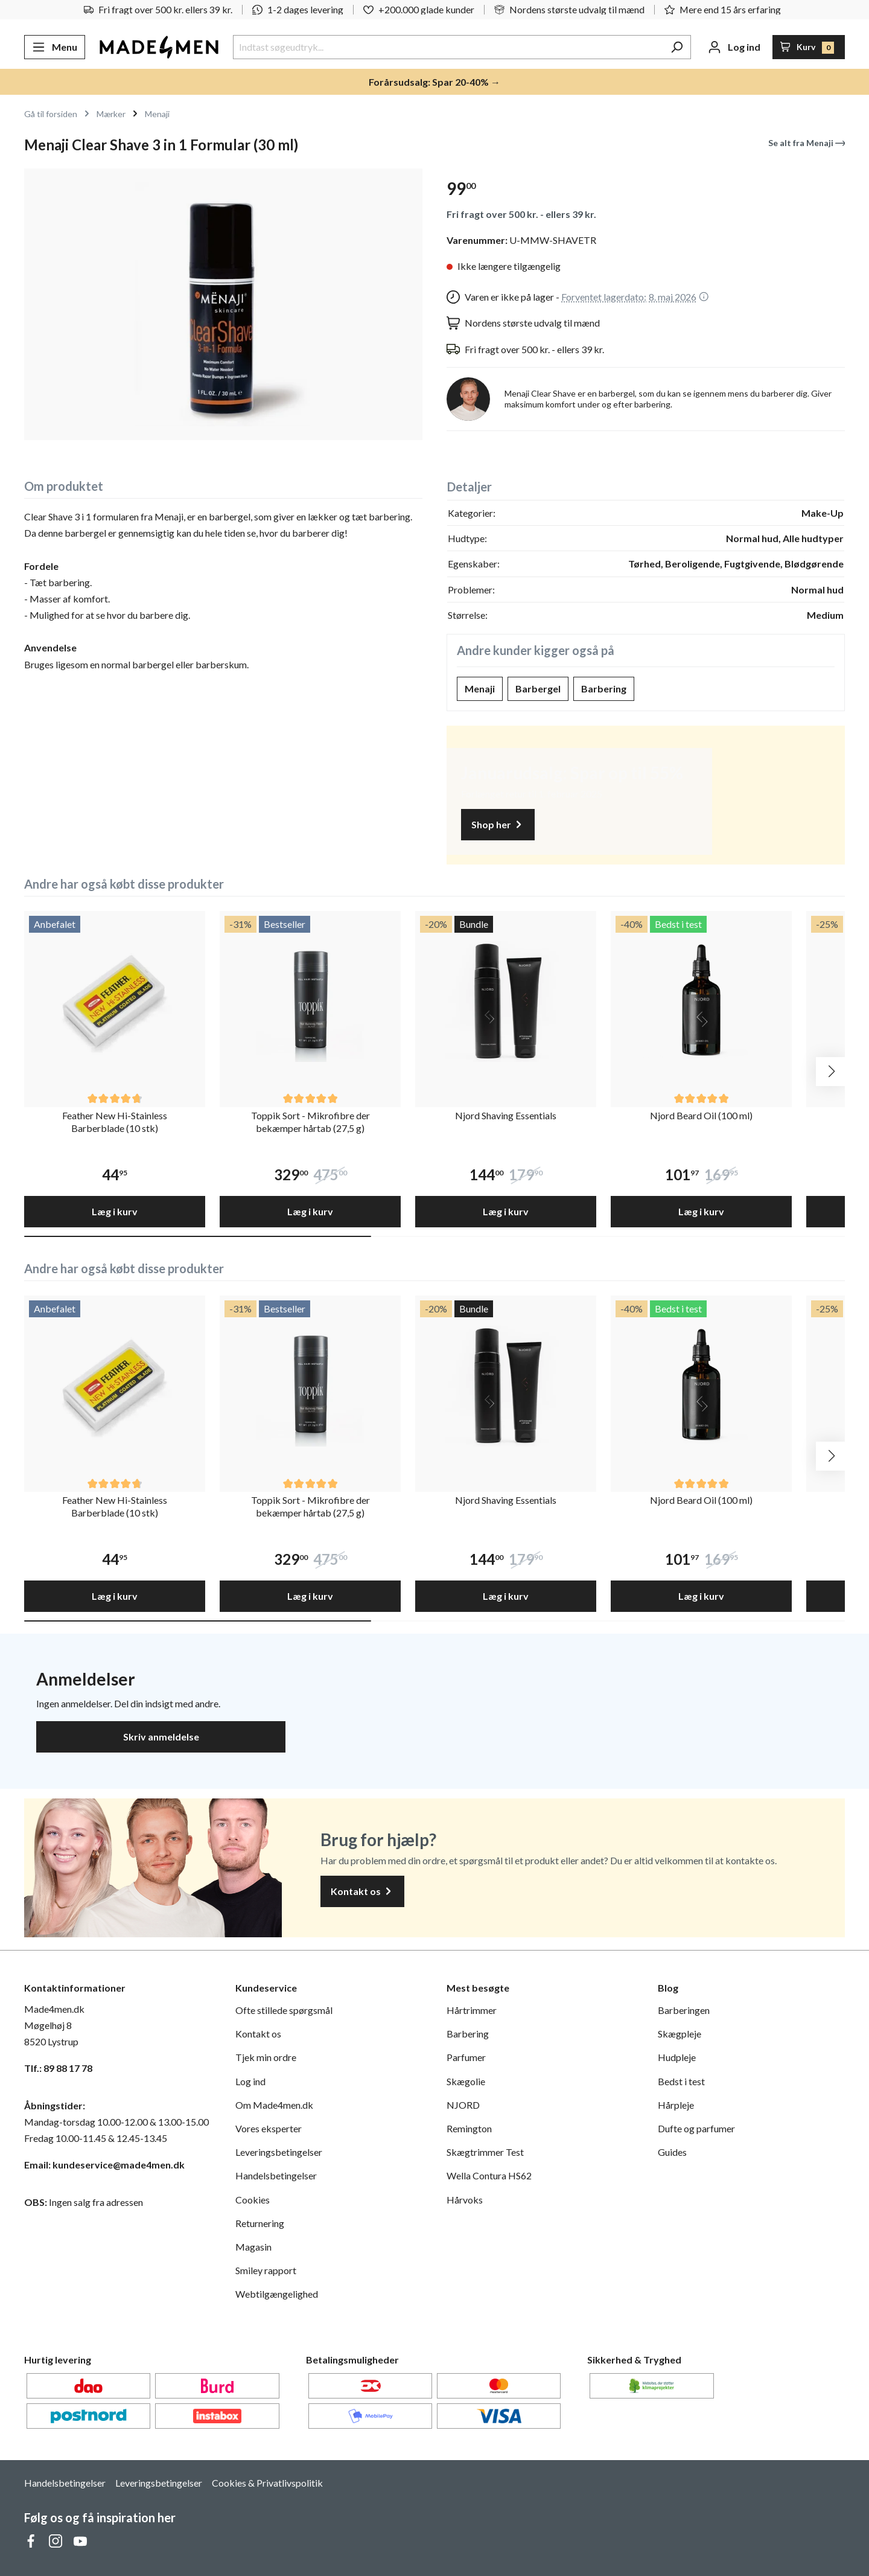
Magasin (253, 2246)
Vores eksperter (268, 2128)
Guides (672, 2152)
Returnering (259, 2223)
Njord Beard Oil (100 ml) (701, 1115)
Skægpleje (679, 2033)
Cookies (252, 2199)
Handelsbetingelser (276, 2175)
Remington (469, 2128)
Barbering (603, 688)
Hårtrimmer (472, 2010)
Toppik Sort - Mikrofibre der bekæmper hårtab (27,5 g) (310, 1122)
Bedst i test (681, 2081)
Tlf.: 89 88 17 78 (58, 2068)
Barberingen (684, 2010)
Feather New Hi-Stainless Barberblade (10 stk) (114, 1122)
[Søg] (677, 47)
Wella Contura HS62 (489, 2175)
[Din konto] (734, 47)
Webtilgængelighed (276, 2294)
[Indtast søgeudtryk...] (448, 47)
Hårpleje (676, 2105)
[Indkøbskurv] (808, 47)
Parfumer (466, 2057)
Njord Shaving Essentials (505, 1115)
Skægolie (466, 2081)
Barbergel (538, 688)
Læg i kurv (115, 1211)
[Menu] (54, 47)
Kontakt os (362, 1891)
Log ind (250, 2081)
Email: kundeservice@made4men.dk (104, 2164)
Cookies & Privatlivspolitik (267, 2482)
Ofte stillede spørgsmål (284, 2010)
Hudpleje (677, 2057)
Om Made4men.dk (274, 2105)
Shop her (497, 825)
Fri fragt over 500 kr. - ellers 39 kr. (521, 214)
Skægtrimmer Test (485, 2152)
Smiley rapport (265, 2270)
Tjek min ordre (265, 2057)
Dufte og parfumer (696, 2128)
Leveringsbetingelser (278, 2152)
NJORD (463, 2105)
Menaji (480, 688)
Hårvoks (465, 2199)
